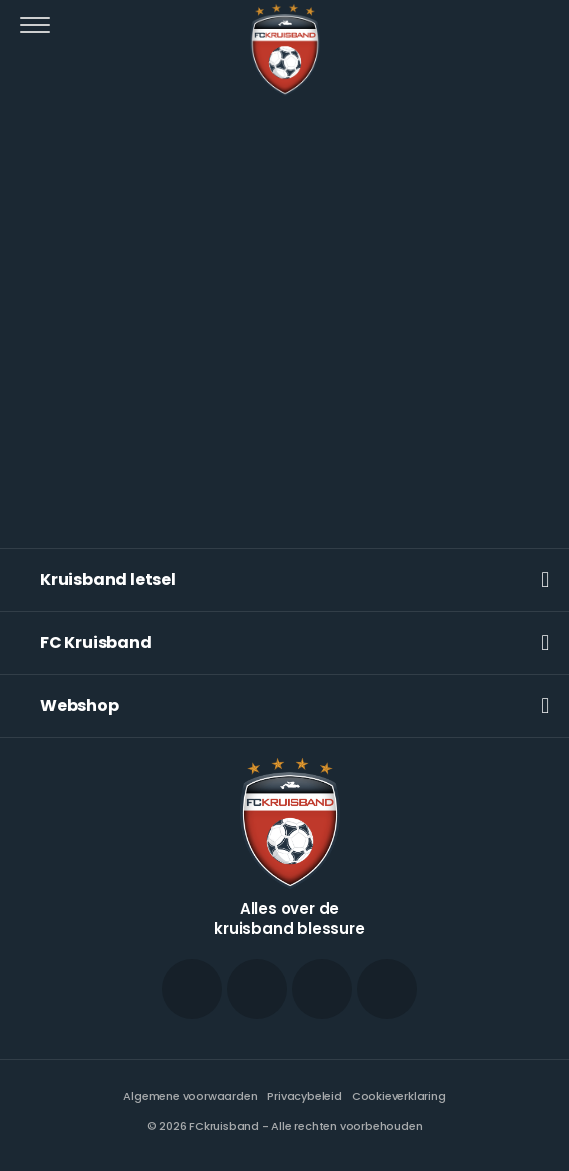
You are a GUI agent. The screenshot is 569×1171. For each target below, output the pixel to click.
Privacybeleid (304, 1096)
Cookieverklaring (399, 1096)
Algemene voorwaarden (190, 1096)
